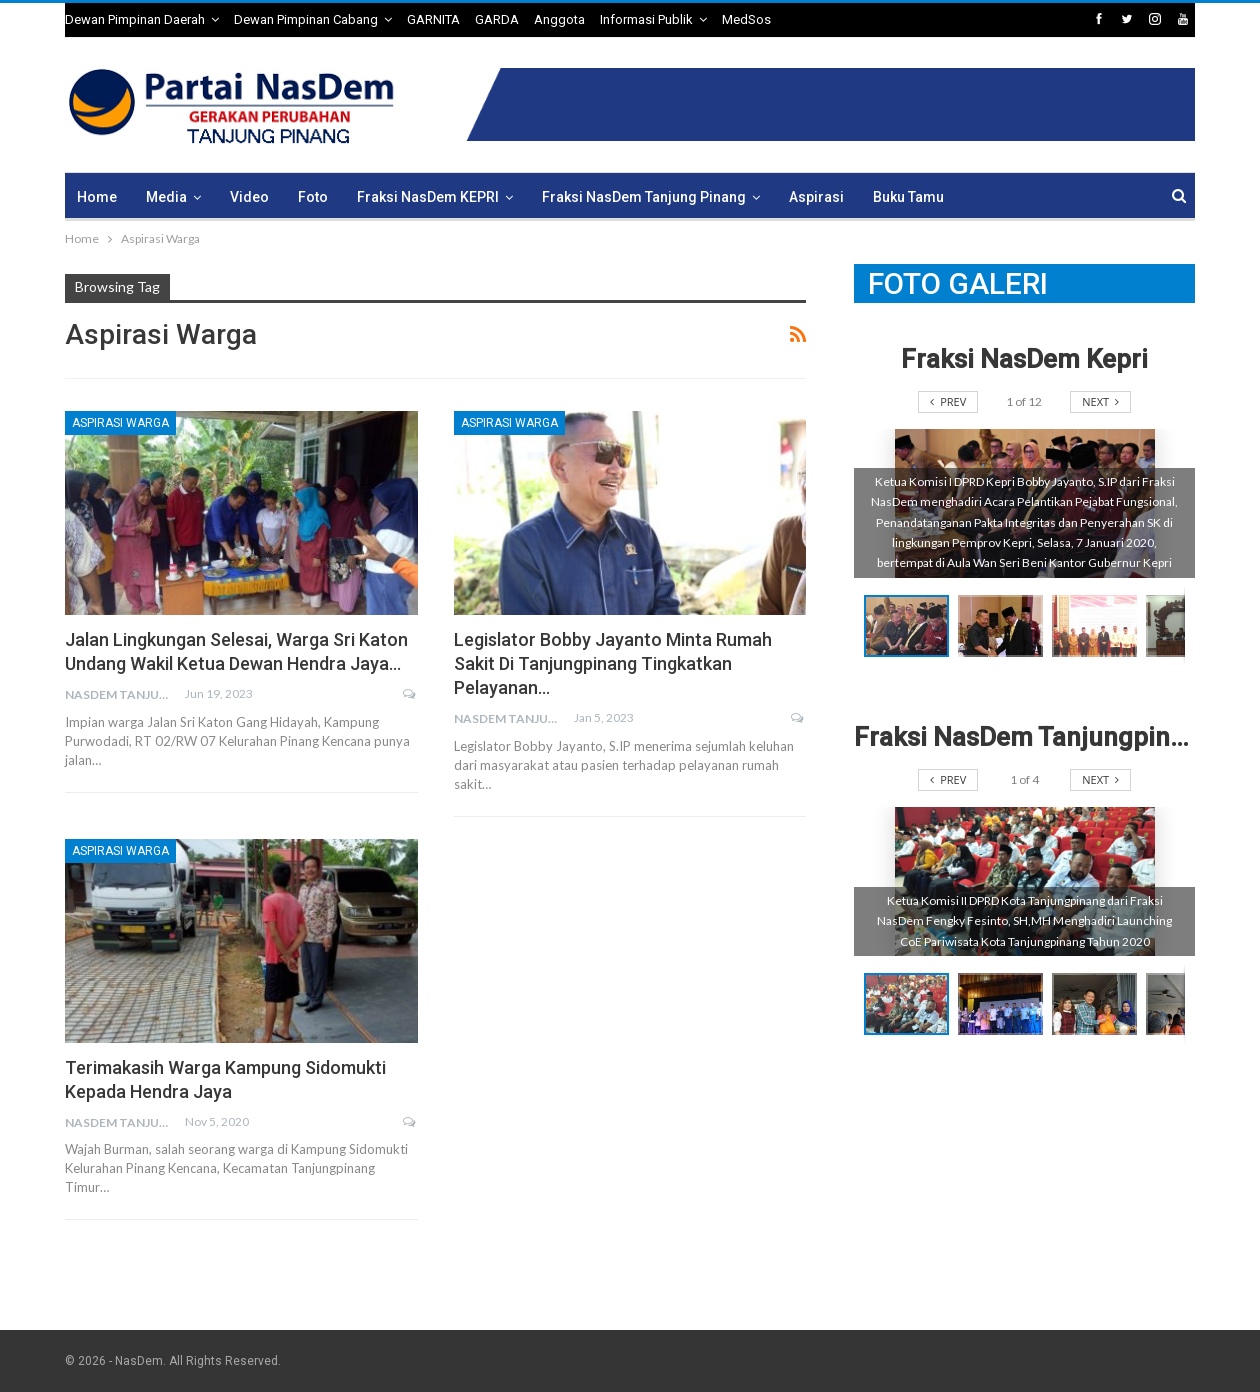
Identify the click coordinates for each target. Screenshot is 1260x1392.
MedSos (746, 19)
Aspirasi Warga (120, 423)
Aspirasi (816, 197)
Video (249, 197)
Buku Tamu (908, 197)
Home (97, 197)
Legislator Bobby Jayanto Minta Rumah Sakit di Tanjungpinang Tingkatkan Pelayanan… (613, 663)
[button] (1005, 626)
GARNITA (433, 19)
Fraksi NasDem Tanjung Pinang (644, 197)
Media (166, 197)
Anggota (559, 19)
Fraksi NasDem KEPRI (428, 197)
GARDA (497, 19)
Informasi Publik (646, 19)
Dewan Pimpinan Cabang (306, 19)
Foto (313, 197)
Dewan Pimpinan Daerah (135, 19)
